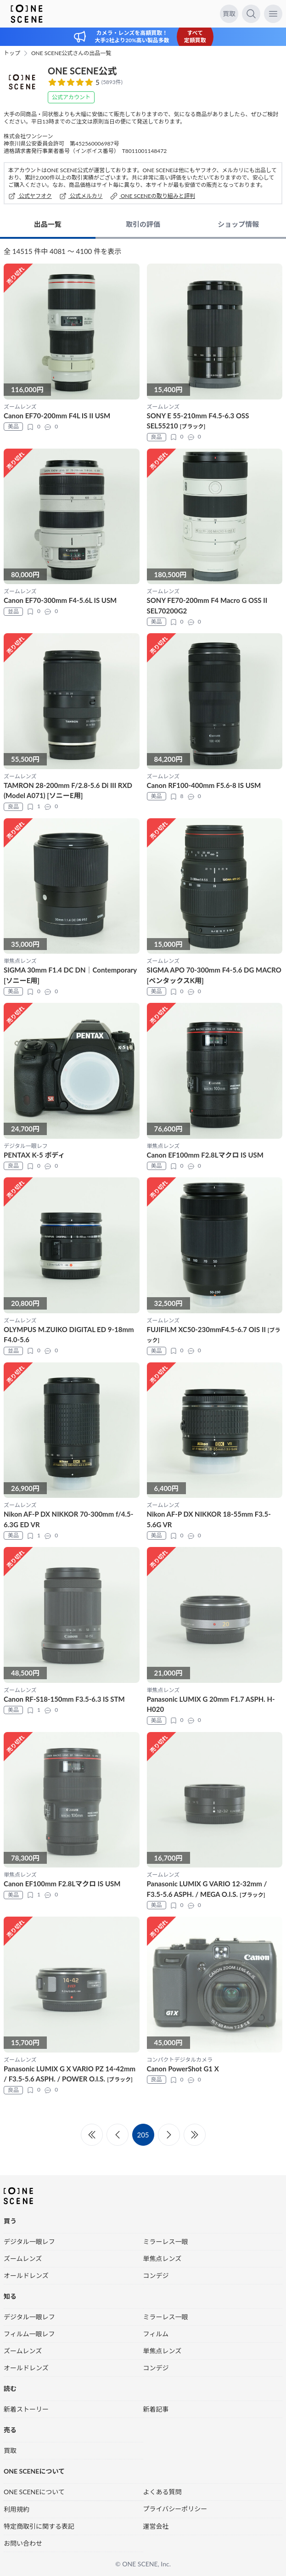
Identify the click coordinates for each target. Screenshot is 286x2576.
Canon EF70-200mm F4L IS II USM (57, 415)
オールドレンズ (26, 2275)
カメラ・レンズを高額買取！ (132, 32)
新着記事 (156, 2409)
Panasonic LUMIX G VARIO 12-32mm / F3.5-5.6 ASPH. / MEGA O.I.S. (207, 1888)
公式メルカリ (81, 195)
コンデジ (156, 2275)
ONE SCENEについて (34, 2492)
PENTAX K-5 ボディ (34, 1155)
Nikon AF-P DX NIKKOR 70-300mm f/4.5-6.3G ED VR (68, 1519)
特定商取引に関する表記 (39, 2526)
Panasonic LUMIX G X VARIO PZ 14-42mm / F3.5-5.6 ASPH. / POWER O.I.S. (69, 2073)
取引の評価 (143, 224)
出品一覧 (48, 224)
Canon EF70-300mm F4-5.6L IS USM (60, 600)
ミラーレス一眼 (165, 2241)
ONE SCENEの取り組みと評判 (152, 195)
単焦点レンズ (162, 2258)
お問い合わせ (23, 2543)
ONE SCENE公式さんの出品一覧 (71, 53)
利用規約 (16, 2509)
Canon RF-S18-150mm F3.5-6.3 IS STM (64, 1699)
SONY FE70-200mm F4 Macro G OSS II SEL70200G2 (207, 605)
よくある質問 (162, 2492)
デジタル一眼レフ (29, 2241)
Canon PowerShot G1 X (183, 2068)
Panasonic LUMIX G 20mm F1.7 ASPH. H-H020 (211, 1704)
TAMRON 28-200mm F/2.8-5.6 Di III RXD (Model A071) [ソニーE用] (68, 790)
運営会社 (156, 2526)
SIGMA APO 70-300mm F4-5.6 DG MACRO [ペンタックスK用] (214, 975)
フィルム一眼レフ (29, 2334)
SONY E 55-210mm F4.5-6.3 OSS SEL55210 (198, 420)
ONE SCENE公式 (82, 70)
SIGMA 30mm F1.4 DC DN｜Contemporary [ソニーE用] (70, 975)
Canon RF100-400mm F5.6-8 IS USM (204, 785)
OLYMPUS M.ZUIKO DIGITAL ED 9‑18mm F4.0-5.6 (69, 1334)
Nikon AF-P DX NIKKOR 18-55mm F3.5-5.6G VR (209, 1519)
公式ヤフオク (30, 195)
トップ (12, 53)
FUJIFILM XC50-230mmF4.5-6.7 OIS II (213, 1334)
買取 (229, 13)
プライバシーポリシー (175, 2509)
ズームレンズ (23, 2258)
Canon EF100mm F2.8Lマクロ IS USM (205, 1155)
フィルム (155, 2334)
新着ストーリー (26, 2409)
